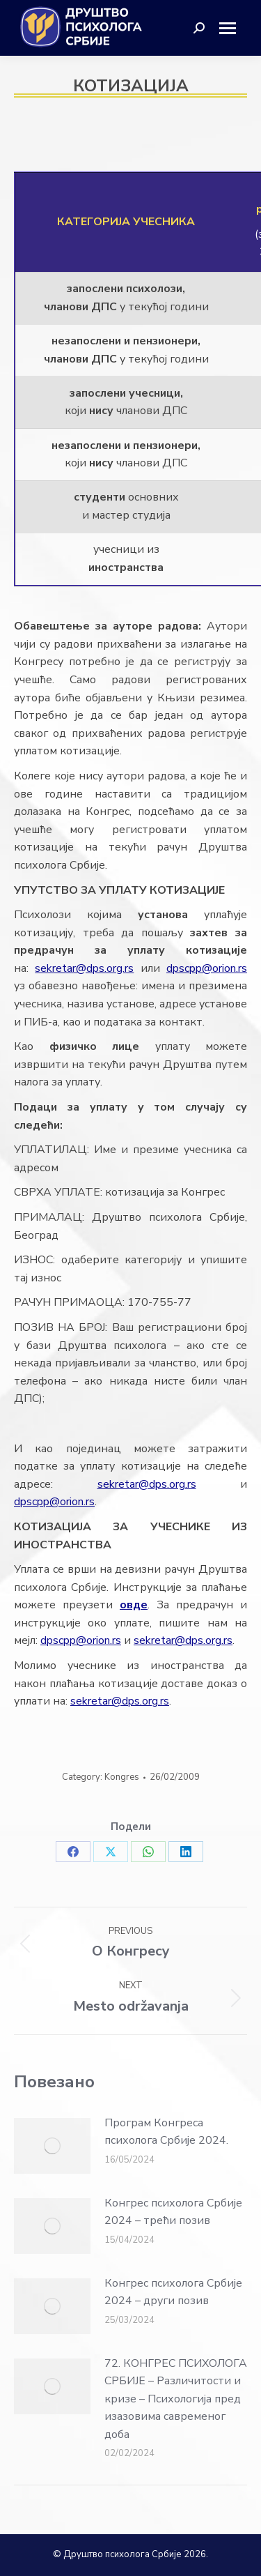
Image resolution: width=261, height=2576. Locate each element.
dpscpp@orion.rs (206, 968)
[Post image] (52, 2146)
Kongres (121, 1777)
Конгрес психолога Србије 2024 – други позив (173, 2292)
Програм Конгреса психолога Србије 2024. (166, 2132)
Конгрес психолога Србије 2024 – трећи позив (173, 2212)
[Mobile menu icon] (233, 28)
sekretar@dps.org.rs (84, 968)
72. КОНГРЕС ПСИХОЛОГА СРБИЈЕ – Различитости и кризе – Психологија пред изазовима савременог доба (175, 2399)
